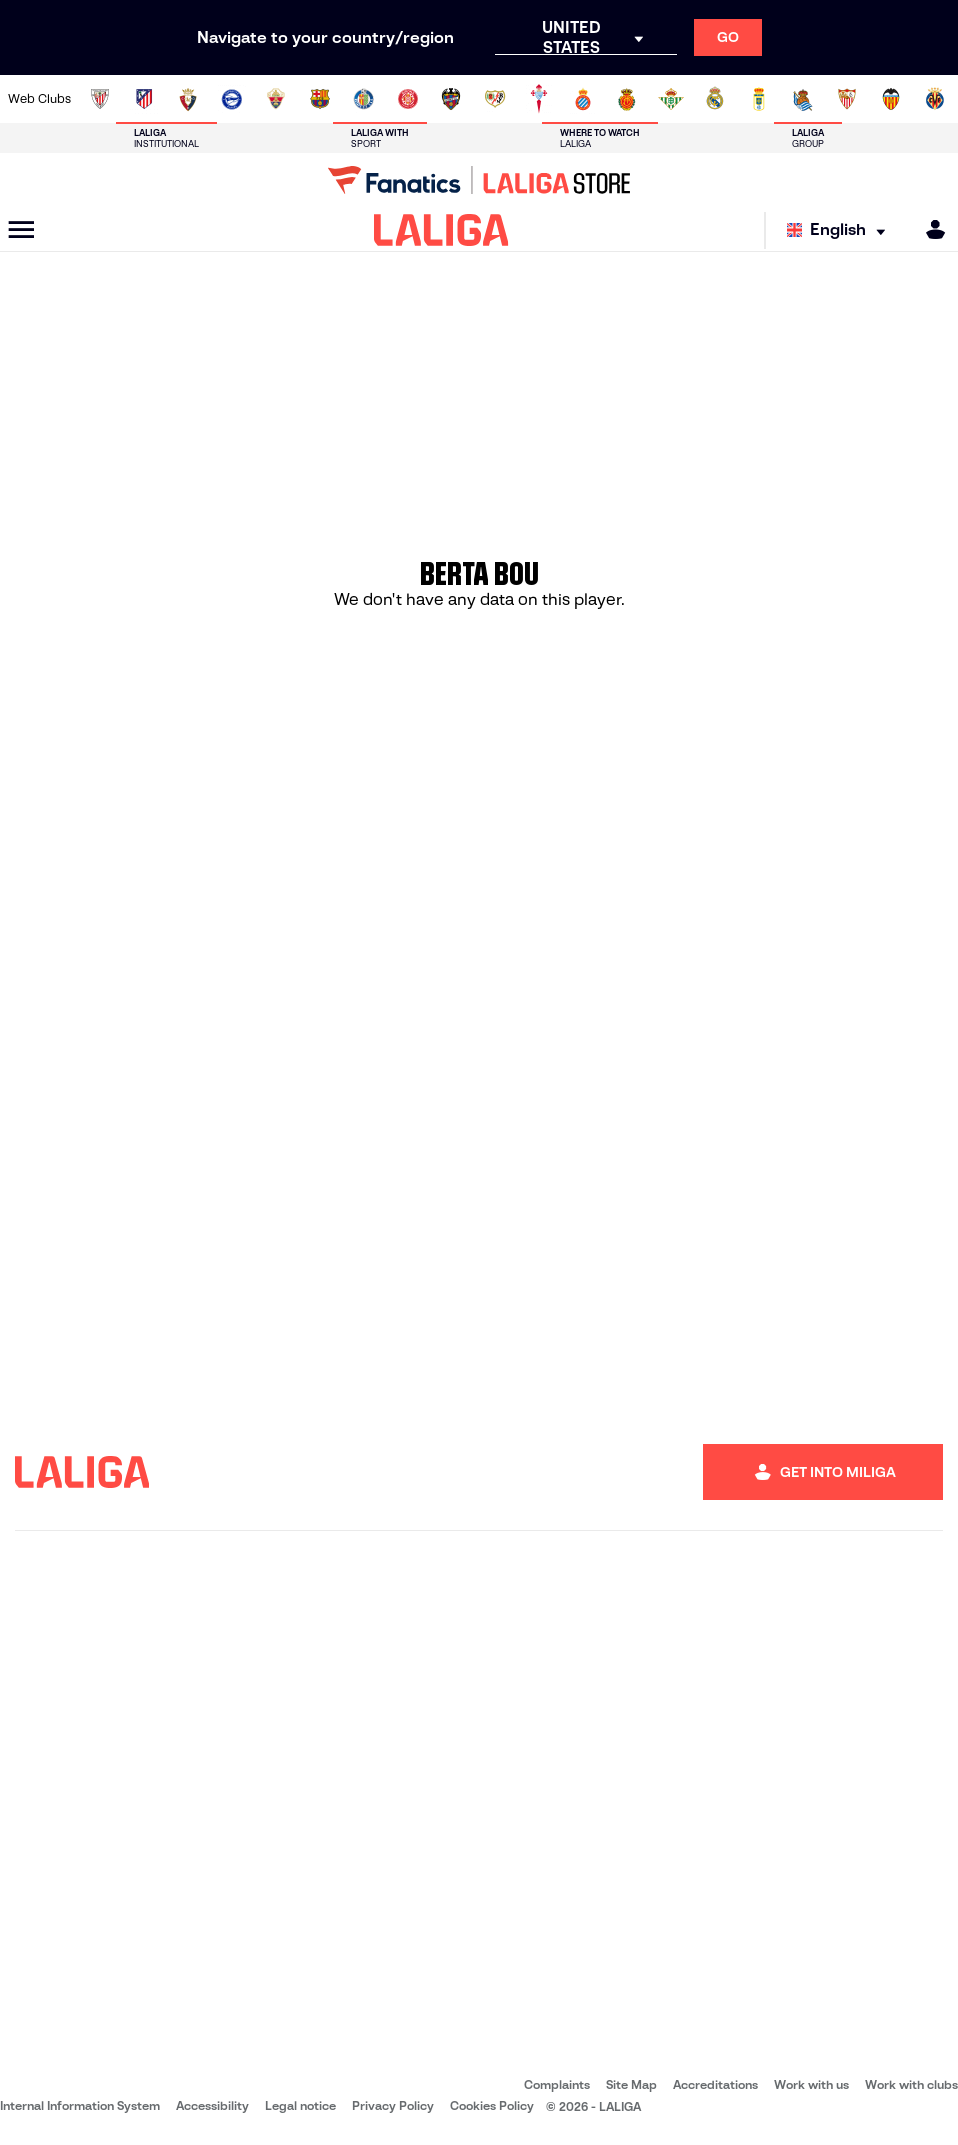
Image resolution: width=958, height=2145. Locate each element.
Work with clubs (911, 2084)
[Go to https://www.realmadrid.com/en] (715, 99)
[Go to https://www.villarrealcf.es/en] (935, 99)
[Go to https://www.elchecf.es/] (276, 99)
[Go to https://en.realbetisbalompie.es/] (671, 99)
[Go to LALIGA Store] (479, 180)
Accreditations (715, 2084)
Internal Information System (80, 2105)
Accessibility (212, 2105)
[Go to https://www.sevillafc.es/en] (847, 99)
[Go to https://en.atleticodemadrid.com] (144, 99)
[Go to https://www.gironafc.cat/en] (408, 99)
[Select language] (841, 230)
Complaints (557, 2084)
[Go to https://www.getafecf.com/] (364, 99)
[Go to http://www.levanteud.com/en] (451, 99)
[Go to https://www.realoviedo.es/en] (759, 99)
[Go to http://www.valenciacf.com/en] (891, 99)
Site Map (631, 2084)
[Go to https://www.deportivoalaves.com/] (232, 99)
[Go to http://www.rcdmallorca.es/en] (627, 99)
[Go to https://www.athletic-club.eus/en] (100, 99)
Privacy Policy (393, 2105)
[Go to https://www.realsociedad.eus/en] (803, 99)
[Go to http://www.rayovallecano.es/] (495, 99)
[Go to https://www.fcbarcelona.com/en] (320, 99)
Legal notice (300, 2105)
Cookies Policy (492, 2105)
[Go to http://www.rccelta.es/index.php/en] (539, 99)
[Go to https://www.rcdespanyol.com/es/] (583, 99)
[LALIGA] (441, 230)
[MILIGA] (929, 229)
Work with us (811, 2084)
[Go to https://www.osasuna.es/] (188, 99)
